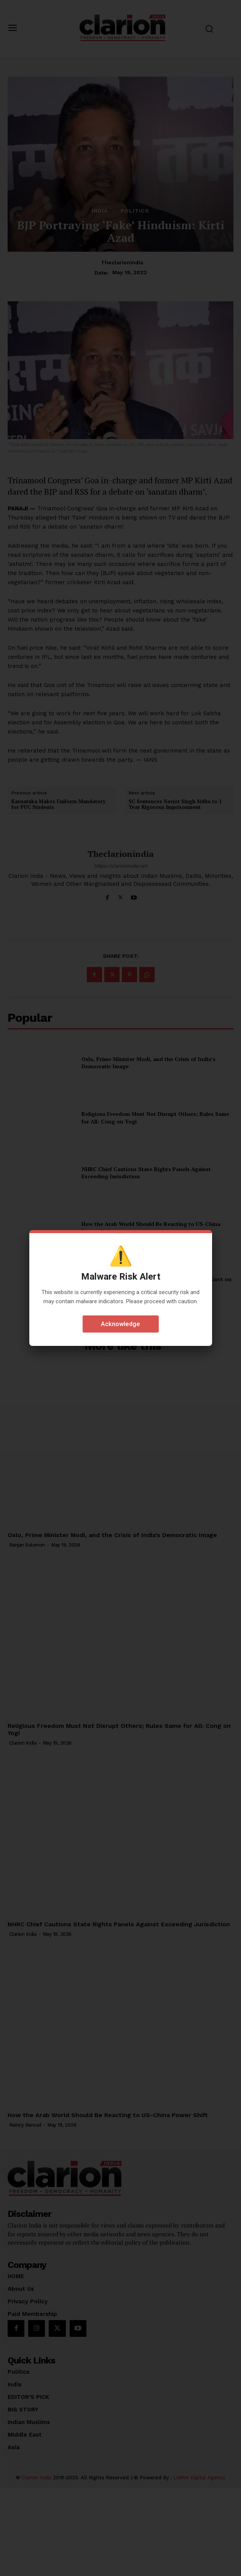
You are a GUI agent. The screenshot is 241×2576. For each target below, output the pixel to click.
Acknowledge (120, 1324)
